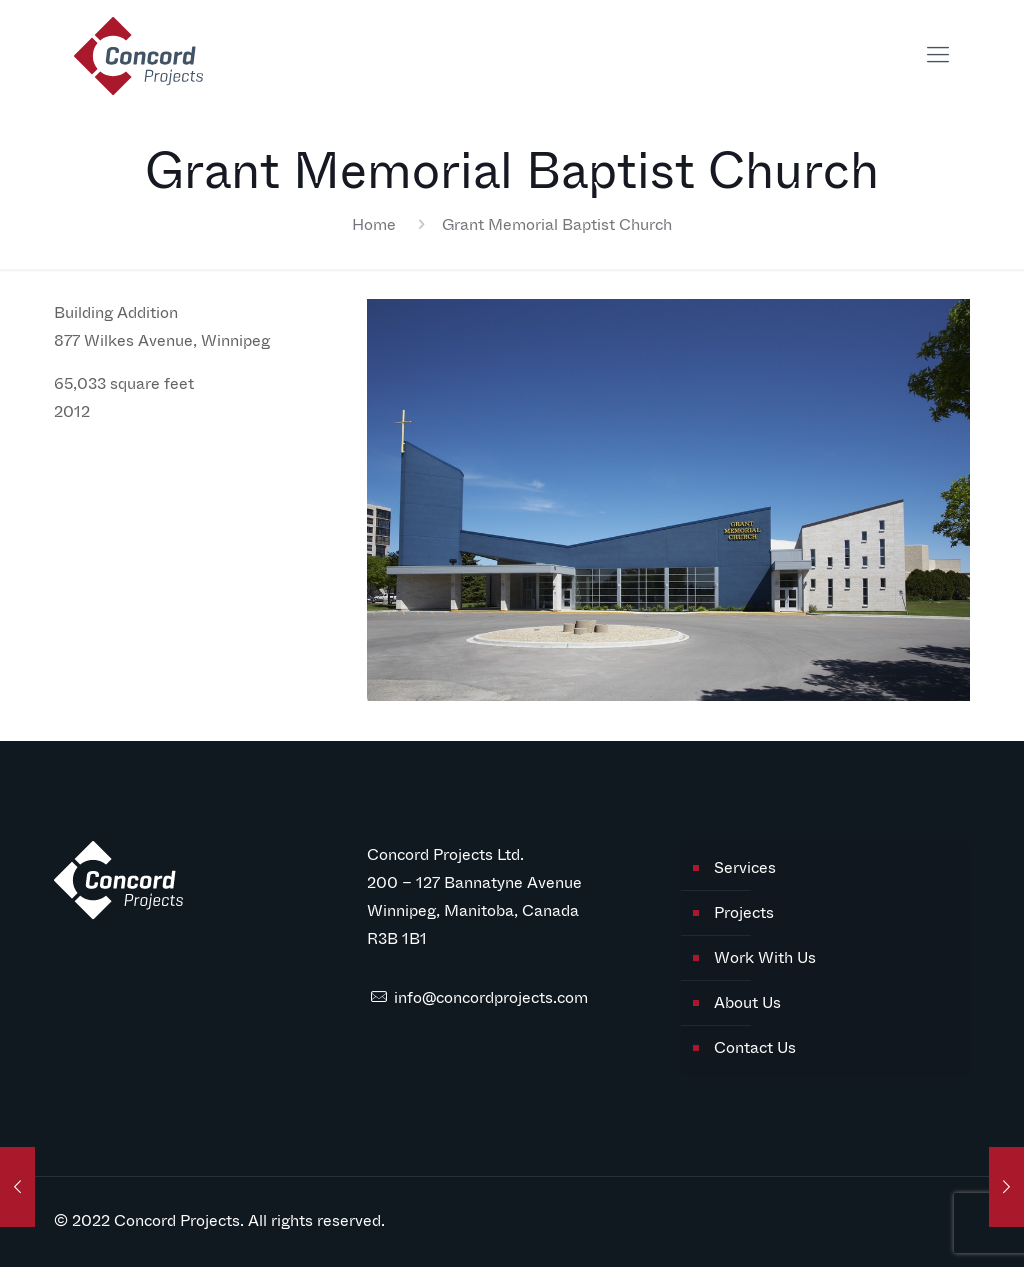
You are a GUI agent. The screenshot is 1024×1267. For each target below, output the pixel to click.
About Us (747, 1002)
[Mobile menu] (938, 55)
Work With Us (765, 957)
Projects (744, 912)
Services (745, 867)
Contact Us (755, 1047)
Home (374, 224)
